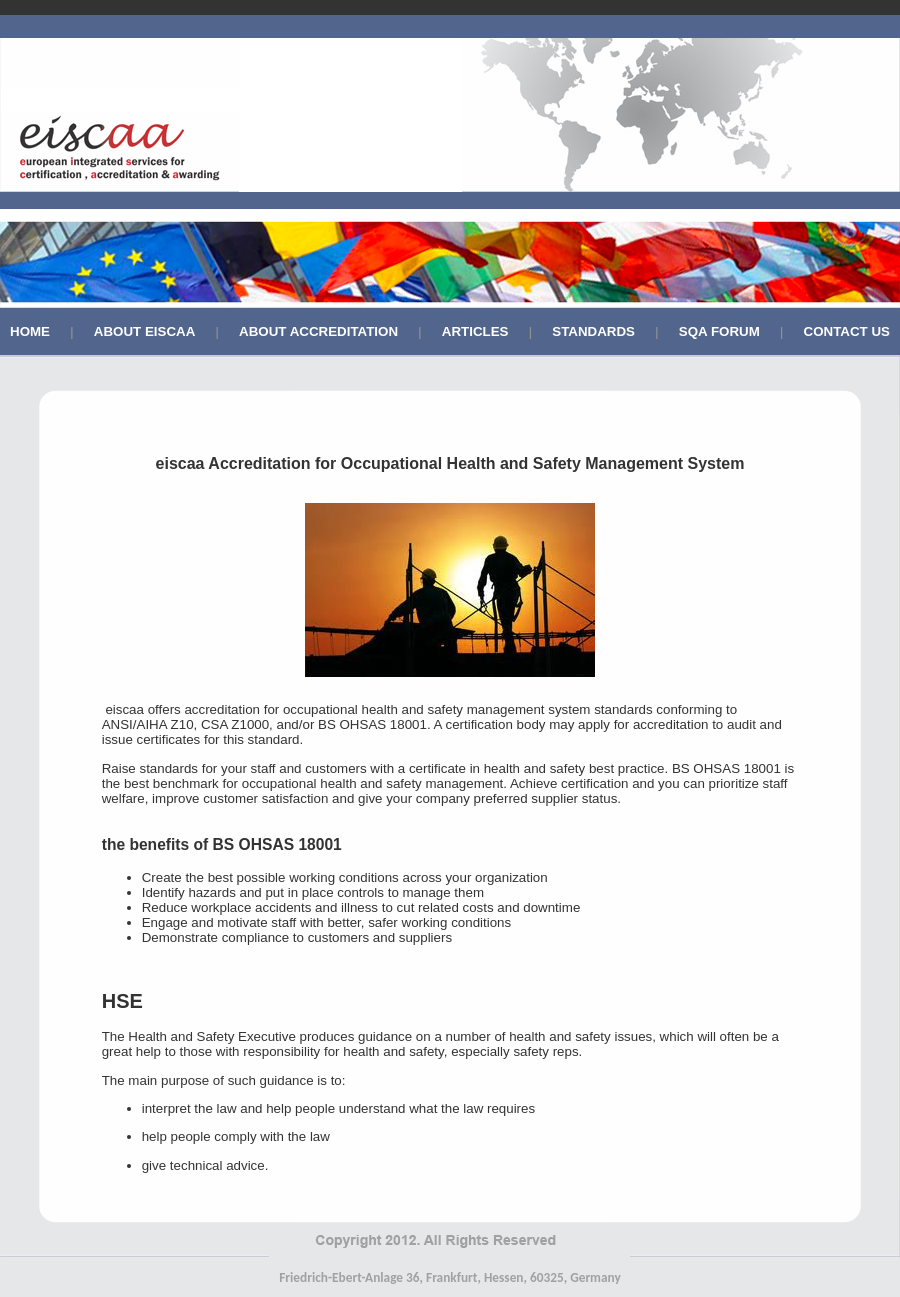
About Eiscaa (144, 331)
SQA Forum (719, 331)
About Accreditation (318, 331)
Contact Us (847, 331)
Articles (475, 331)
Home (30, 331)
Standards (593, 331)
